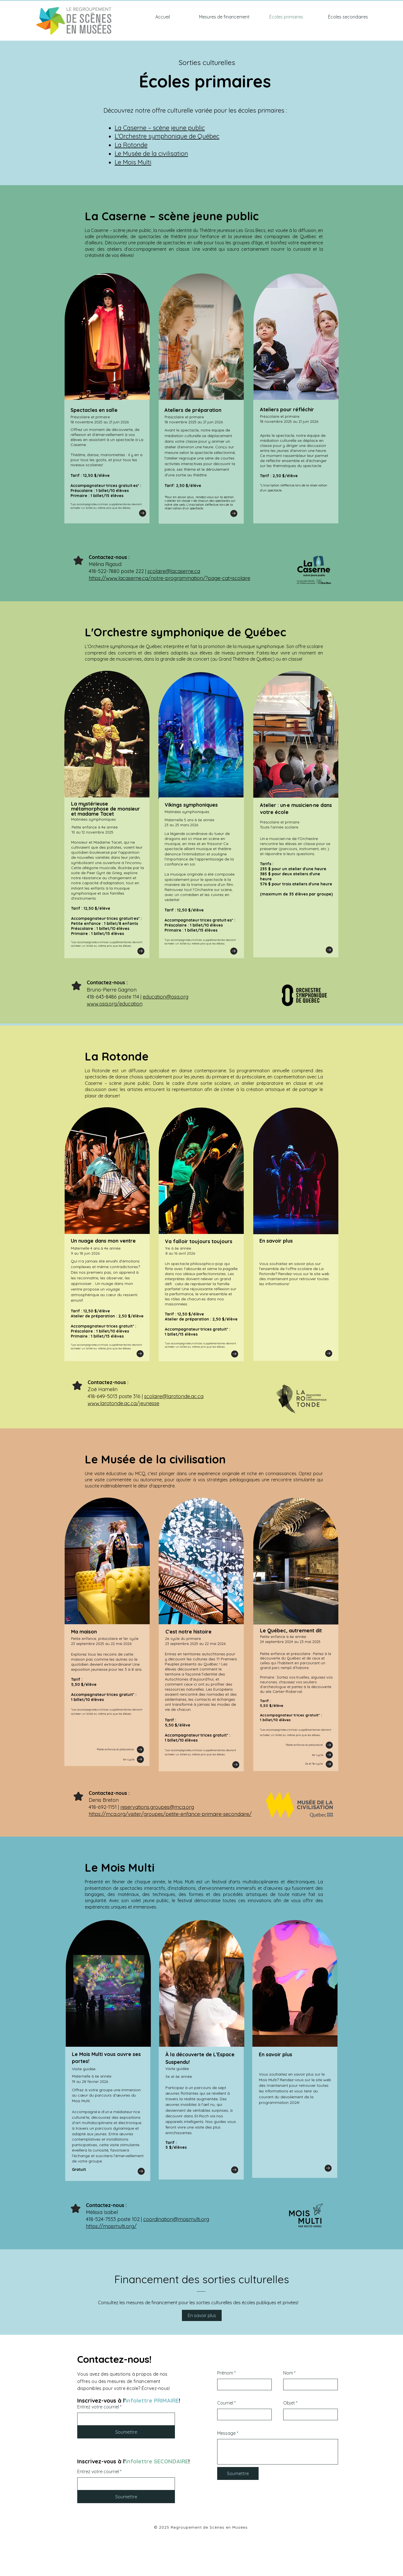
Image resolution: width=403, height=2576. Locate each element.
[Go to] (142, 513)
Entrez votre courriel (98, 2407)
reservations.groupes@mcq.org (157, 1807)
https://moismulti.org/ (111, 2226)
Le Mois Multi (133, 162)
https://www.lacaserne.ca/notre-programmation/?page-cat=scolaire (169, 578)
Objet (289, 2403)
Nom (288, 2373)
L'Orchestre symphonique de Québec (167, 136)
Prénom (225, 2373)
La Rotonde (131, 145)
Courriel (225, 2403)
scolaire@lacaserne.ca (173, 571)
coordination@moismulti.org (176, 2219)
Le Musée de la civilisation (151, 153)
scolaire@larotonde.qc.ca (173, 1396)
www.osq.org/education (114, 1004)
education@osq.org (165, 997)
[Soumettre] (126, 2432)
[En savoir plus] (202, 2315)
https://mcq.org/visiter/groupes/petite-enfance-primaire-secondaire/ (170, 1814)
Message (226, 2433)
